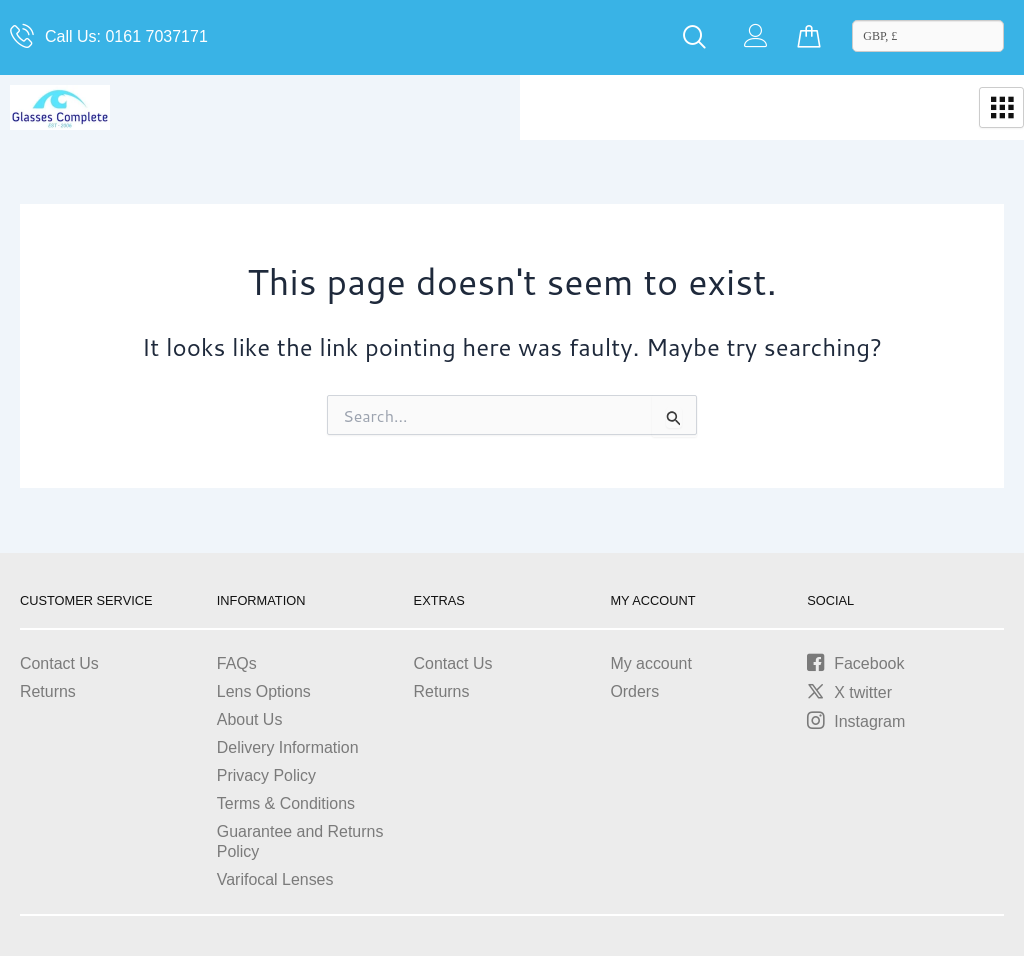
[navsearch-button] (695, 38)
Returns (48, 691)
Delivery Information (288, 747)
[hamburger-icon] (1001, 107)
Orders (634, 691)
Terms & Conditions (286, 803)
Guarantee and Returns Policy (300, 841)
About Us (250, 719)
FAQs (237, 663)
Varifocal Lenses (275, 879)
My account (651, 663)
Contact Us (59, 663)
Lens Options (264, 691)
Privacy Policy (267, 775)
